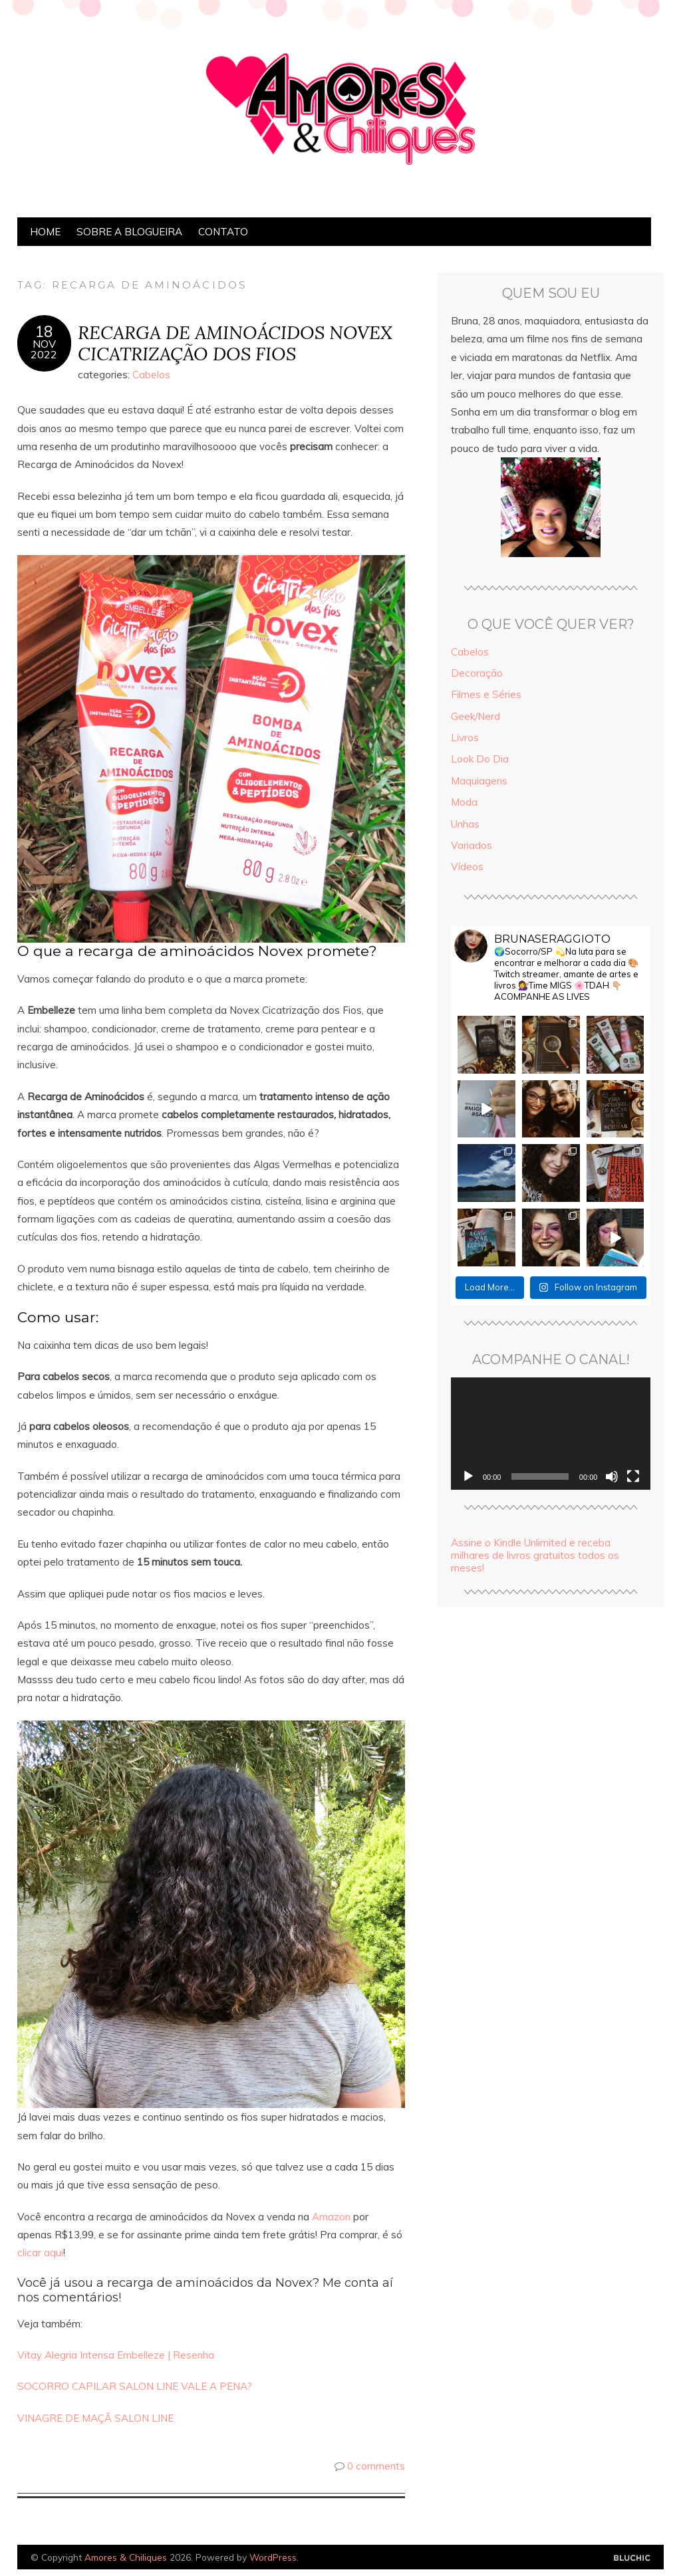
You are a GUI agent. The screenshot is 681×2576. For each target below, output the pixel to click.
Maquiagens (479, 780)
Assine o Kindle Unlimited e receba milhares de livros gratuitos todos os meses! (535, 1555)
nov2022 (44, 349)
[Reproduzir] (468, 1476)
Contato (223, 231)
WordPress (273, 2557)
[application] (550, 1433)
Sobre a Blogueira (129, 231)
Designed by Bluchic (632, 2558)
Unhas (465, 824)
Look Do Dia (480, 759)
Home (45, 231)
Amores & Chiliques (125, 2557)
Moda (464, 802)
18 (44, 331)
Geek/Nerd (475, 716)
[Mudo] (611, 1476)
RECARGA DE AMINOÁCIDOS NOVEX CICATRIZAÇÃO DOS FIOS (235, 343)
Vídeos (467, 866)
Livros (465, 737)
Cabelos (151, 374)
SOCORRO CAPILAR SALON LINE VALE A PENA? (134, 2386)
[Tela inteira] (633, 1476)
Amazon (329, 2216)
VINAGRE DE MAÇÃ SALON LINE (95, 2418)
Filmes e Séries (486, 694)
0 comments (376, 2466)
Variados (471, 845)
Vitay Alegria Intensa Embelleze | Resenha (115, 2355)
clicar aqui (40, 2252)
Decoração (477, 673)
